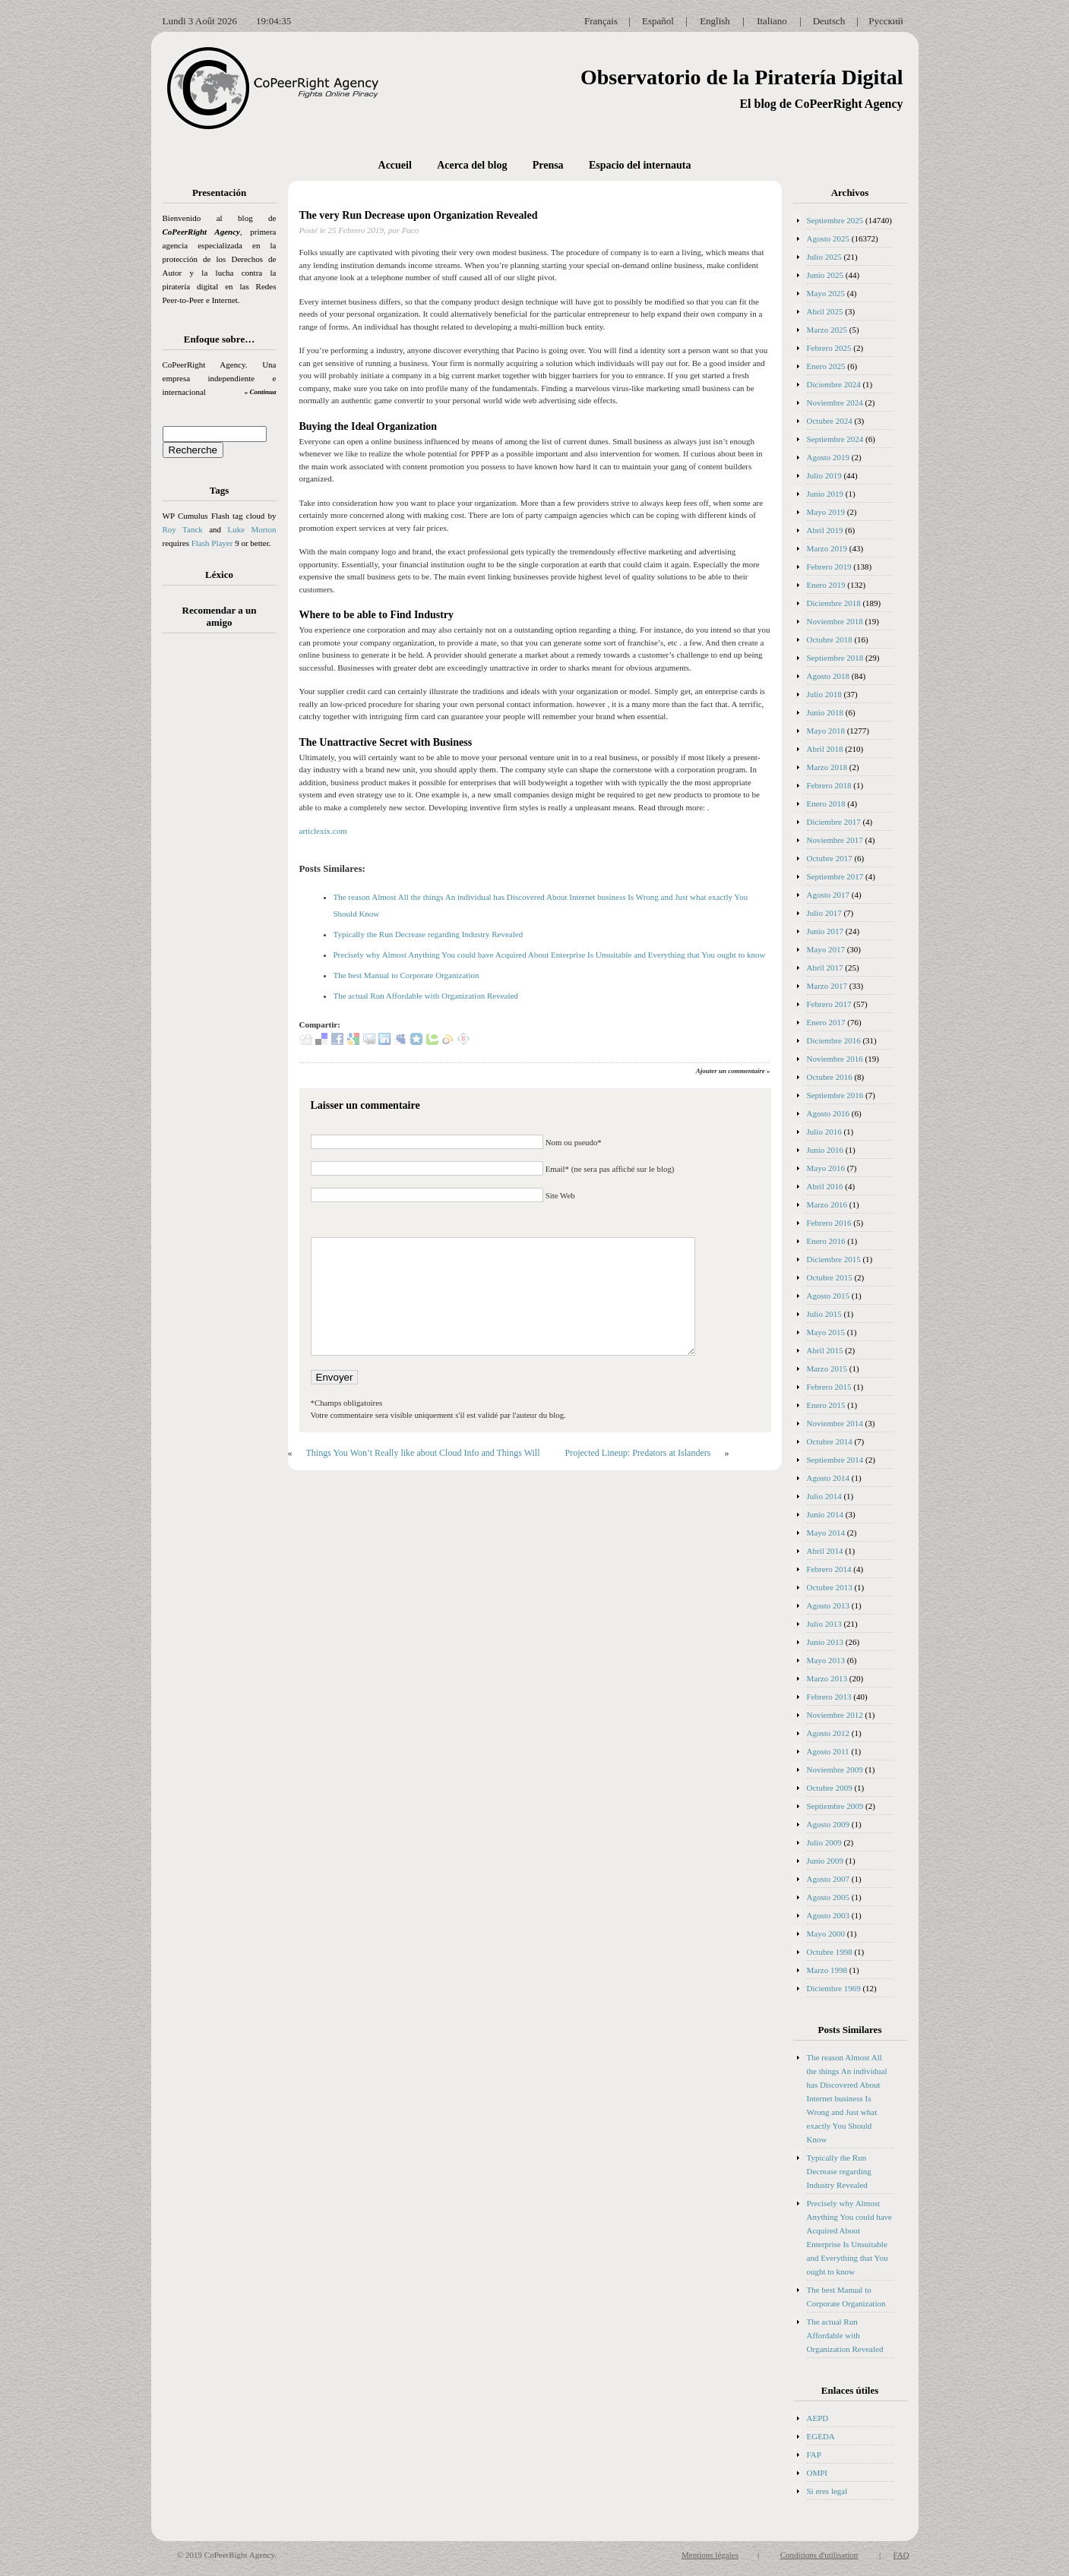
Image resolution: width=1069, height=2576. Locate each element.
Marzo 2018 (827, 767)
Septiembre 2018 (835, 657)
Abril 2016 (825, 1186)
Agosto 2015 (828, 1295)
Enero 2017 (826, 1022)
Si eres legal (827, 2491)
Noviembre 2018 (835, 621)
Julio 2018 (824, 694)
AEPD (818, 2418)
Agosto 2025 (828, 238)
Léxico (219, 574)
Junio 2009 (825, 1860)
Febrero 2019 (829, 566)
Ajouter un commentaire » (733, 1071)
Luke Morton (251, 529)
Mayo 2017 (826, 949)
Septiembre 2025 (835, 220)
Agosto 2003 (828, 1915)
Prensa (548, 165)
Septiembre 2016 (835, 1095)
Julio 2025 (824, 256)
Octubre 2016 (829, 1076)
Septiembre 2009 (835, 1805)
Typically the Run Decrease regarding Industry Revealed (428, 934)
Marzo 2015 (827, 1368)
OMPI (817, 2472)
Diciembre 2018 (834, 603)
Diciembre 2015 (834, 1259)
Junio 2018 (825, 712)
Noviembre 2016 (835, 1058)
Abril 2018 (825, 748)
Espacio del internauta (640, 165)
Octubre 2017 (829, 858)
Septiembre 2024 (835, 439)
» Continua (261, 392)
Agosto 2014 (828, 1477)
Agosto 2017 (828, 894)
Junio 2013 (825, 1641)
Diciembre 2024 (834, 384)
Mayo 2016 (826, 1168)
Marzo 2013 (827, 1678)
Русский (885, 21)
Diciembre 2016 (834, 1040)
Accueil (395, 165)
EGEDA (821, 2436)
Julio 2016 (824, 1131)
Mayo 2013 (826, 1660)
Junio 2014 (825, 1514)
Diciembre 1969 (834, 1988)
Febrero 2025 (829, 347)
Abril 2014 (825, 1550)
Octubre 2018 (829, 639)
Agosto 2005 (828, 1897)
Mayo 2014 (826, 1532)
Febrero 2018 (829, 785)
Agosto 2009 (828, 1824)
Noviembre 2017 (835, 839)
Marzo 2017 (827, 985)
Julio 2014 (824, 1496)
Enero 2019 (826, 584)
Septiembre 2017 (835, 876)
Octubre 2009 (829, 1787)
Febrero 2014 (829, 1569)
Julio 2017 (824, 912)
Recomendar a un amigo (219, 616)
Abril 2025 (825, 311)
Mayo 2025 (826, 293)
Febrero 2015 (829, 1386)
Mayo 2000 (826, 1933)
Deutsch (829, 21)
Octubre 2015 (829, 1277)
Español (658, 21)
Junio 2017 (825, 931)
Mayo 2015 (826, 1332)
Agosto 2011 (828, 1751)
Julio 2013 (824, 1623)
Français (601, 21)
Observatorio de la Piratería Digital (741, 77)
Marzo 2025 (827, 329)
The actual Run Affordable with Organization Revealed (426, 995)
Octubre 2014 (829, 1441)
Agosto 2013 (828, 1605)
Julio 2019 (824, 475)
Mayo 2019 (826, 511)
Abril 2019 (825, 530)
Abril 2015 (825, 1350)
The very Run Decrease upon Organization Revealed (418, 215)
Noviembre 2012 (835, 1714)
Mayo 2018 (826, 730)
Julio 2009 (824, 1842)
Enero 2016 (826, 1240)
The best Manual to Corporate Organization (406, 975)
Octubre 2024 (829, 420)
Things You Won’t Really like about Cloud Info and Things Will (423, 1452)
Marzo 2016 (827, 1204)
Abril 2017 (825, 967)
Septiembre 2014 (835, 1459)
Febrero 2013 (829, 1696)
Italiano (772, 21)
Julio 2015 (824, 1313)
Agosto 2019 (828, 457)
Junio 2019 (825, 493)
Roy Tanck (183, 529)
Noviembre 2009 (835, 1769)
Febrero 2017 (829, 1004)
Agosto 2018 (828, 675)
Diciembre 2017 (834, 821)
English (715, 21)
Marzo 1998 (827, 1970)
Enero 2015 (826, 1405)
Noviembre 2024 (835, 402)
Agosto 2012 (828, 1733)
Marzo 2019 (827, 548)
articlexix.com (323, 830)
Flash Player (212, 543)
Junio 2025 (825, 274)
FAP (814, 2454)
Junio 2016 (825, 1149)
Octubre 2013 (829, 1587)
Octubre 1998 (829, 1951)
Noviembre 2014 (835, 1423)
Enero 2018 (826, 803)
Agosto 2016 (828, 1113)
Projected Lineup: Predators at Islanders (638, 1452)
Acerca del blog (472, 165)
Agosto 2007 (828, 1878)
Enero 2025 (826, 366)
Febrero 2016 (829, 1222)
